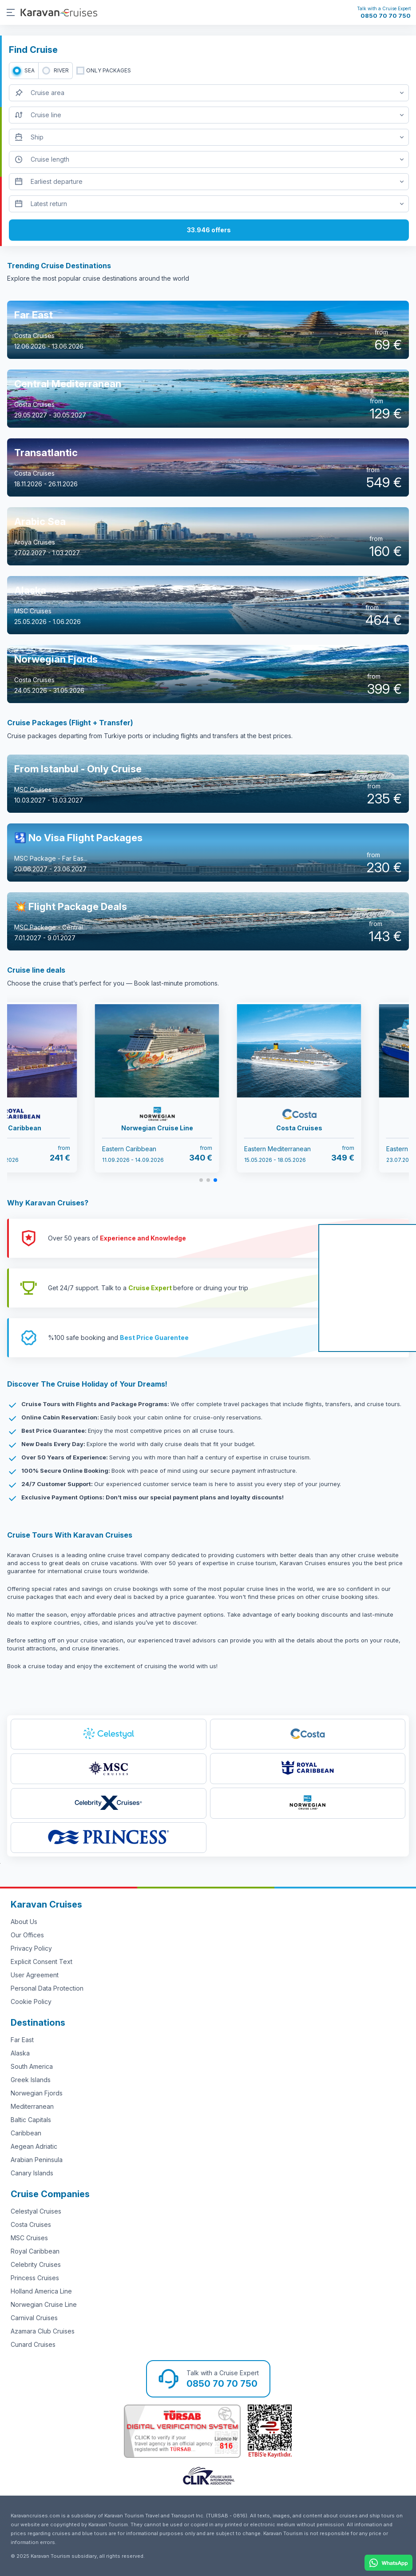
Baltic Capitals (31, 2119)
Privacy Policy (31, 1948)
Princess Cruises (35, 2278)
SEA (29, 70)
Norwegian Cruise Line (44, 2304)
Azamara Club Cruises (43, 2331)
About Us (24, 1921)
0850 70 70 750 (386, 15)
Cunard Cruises (33, 2344)
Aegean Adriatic (34, 2146)
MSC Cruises (29, 2238)
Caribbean (26, 2133)
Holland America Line (41, 2291)
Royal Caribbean (35, 2251)
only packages (108, 70)
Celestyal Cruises (36, 2211)
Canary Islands (32, 2173)
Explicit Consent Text (41, 1961)
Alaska (20, 2053)
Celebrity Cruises (36, 2264)
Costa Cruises (31, 2224)
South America (32, 2066)
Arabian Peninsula (37, 2159)
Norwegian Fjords (37, 2093)
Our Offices (27, 1935)
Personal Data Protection (47, 1988)
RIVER (61, 70)
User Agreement (35, 1975)
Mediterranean (32, 2106)
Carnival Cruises (34, 2318)
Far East (22, 2039)
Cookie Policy (31, 2001)
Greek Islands (31, 2079)
